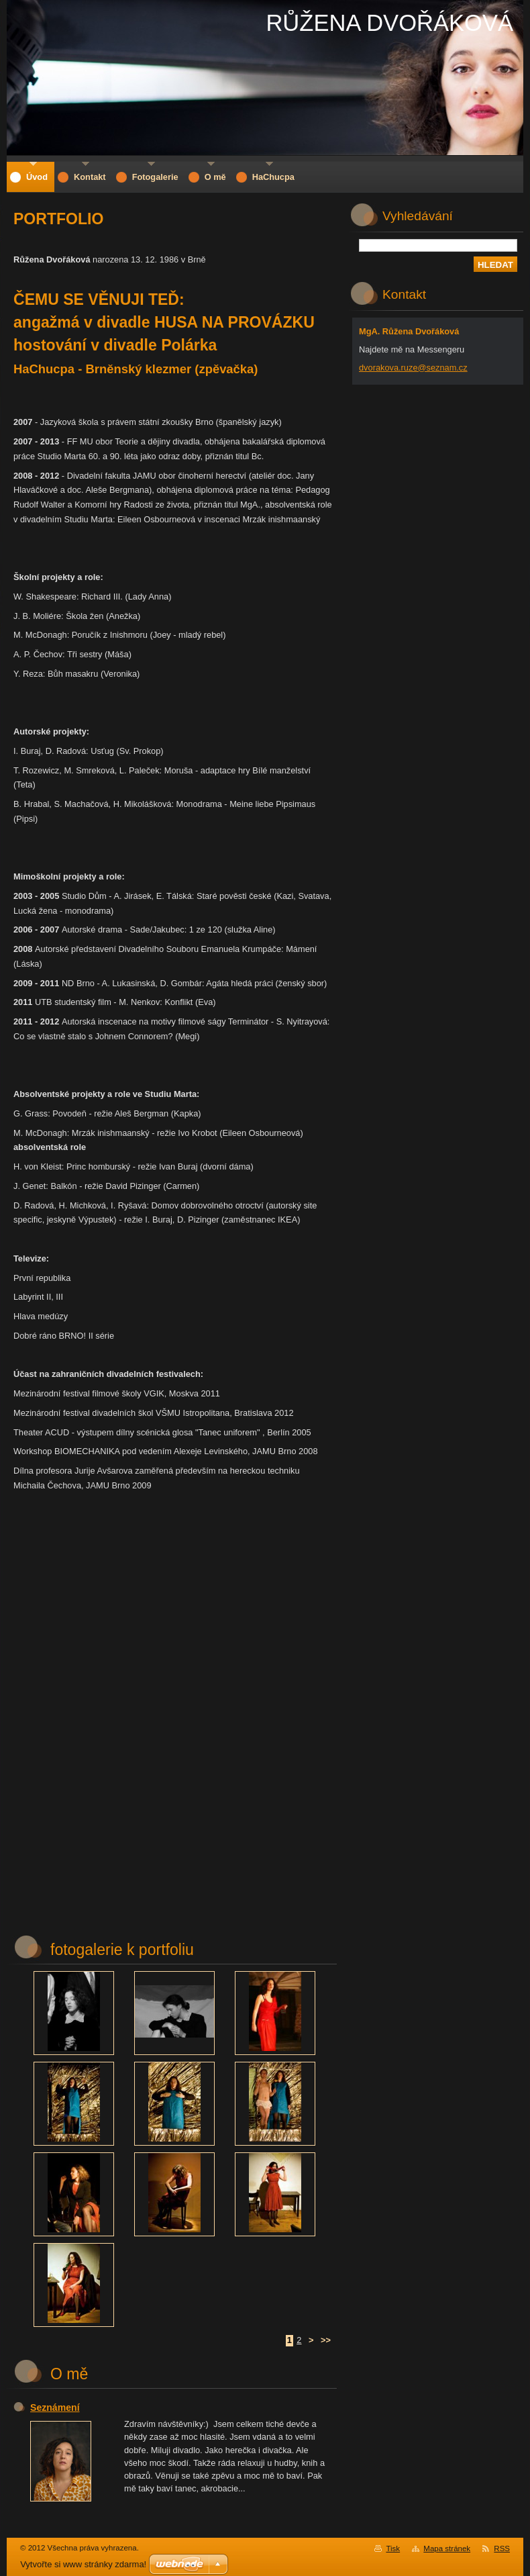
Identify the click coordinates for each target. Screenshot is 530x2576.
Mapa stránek (446, 2548)
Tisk (393, 2548)
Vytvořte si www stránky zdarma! (83, 2564)
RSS (502, 2548)
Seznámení (55, 2407)
